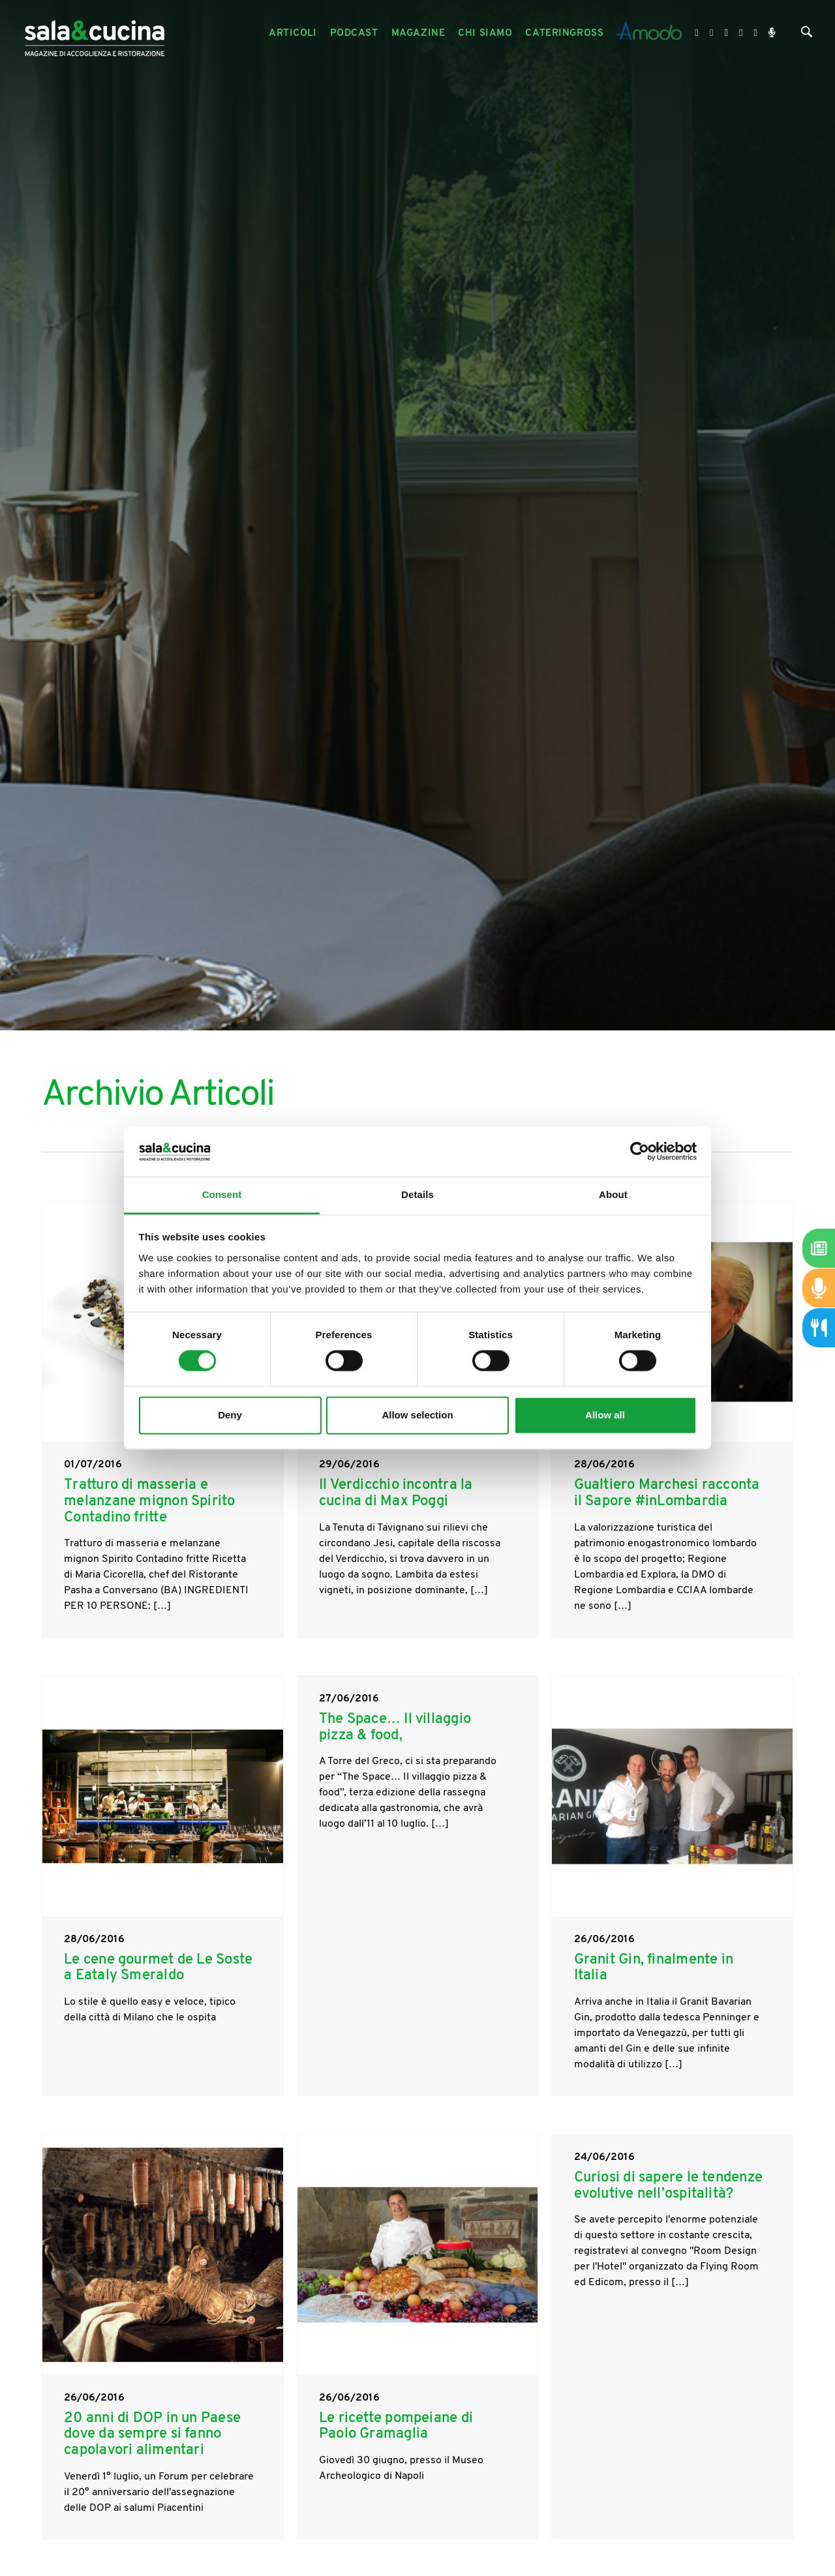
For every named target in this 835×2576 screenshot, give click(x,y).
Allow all (605, 1414)
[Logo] (94, 33)
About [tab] (613, 1194)
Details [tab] (417, 1194)
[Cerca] (806, 35)
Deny (230, 1414)
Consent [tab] (222, 1194)
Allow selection (417, 1414)
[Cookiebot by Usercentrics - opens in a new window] (640, 1151)
